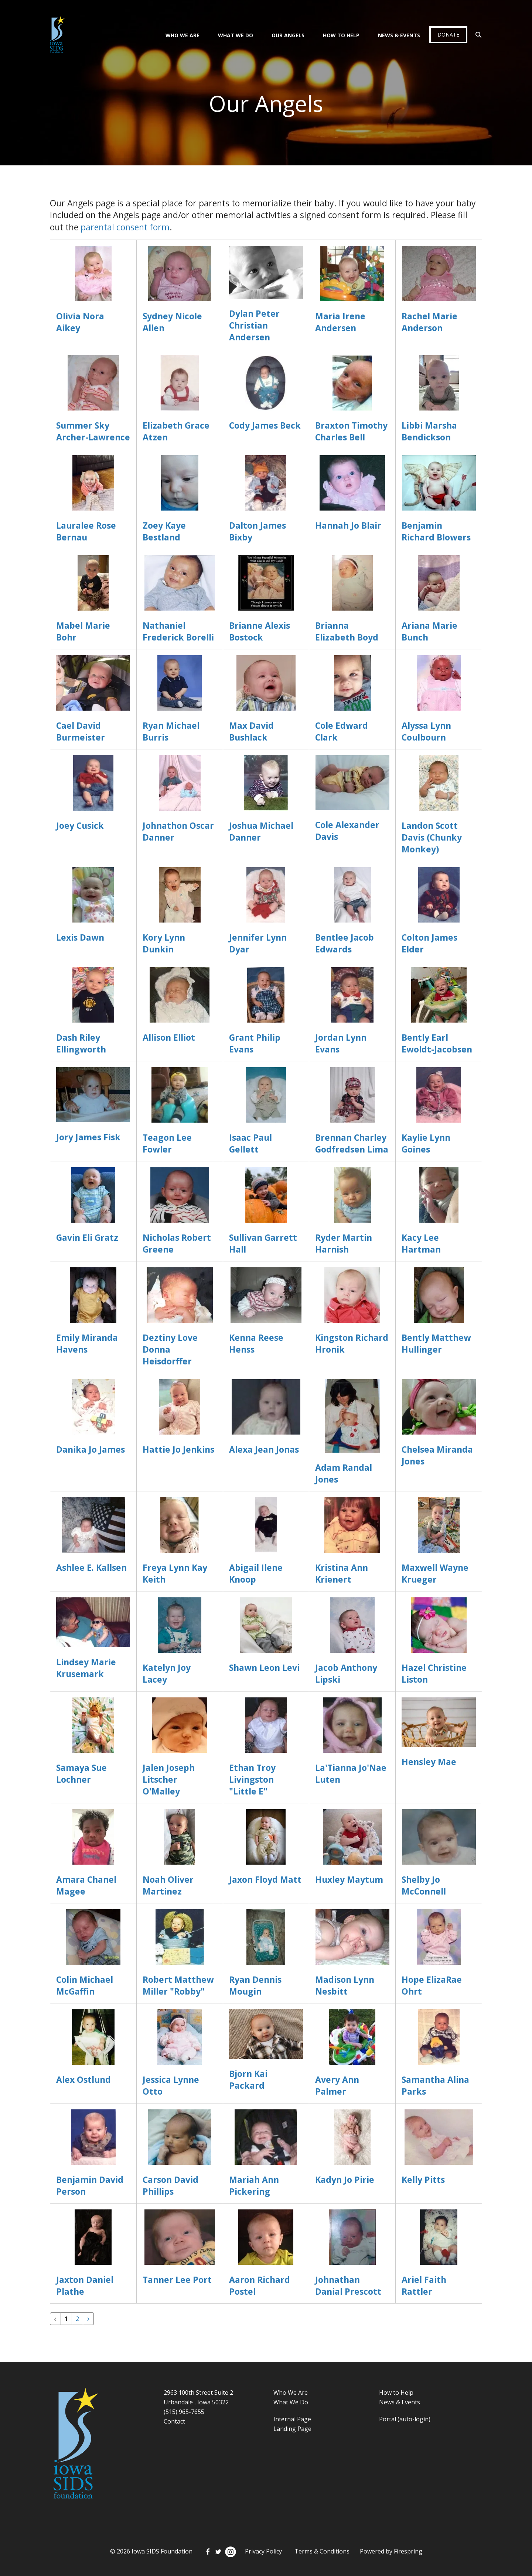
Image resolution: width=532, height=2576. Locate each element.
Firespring (408, 2551)
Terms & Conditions (321, 2551)
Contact (174, 2421)
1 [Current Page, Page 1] (66, 2319)
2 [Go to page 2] (77, 2319)
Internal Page (292, 2419)
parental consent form (125, 227)
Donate (448, 34)
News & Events (399, 35)
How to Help (396, 2392)
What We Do (235, 35)
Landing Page (292, 2429)
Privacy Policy (263, 2551)
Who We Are (183, 35)
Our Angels (288, 35)
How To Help (341, 35)
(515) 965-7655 (184, 2412)
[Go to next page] (88, 2319)
